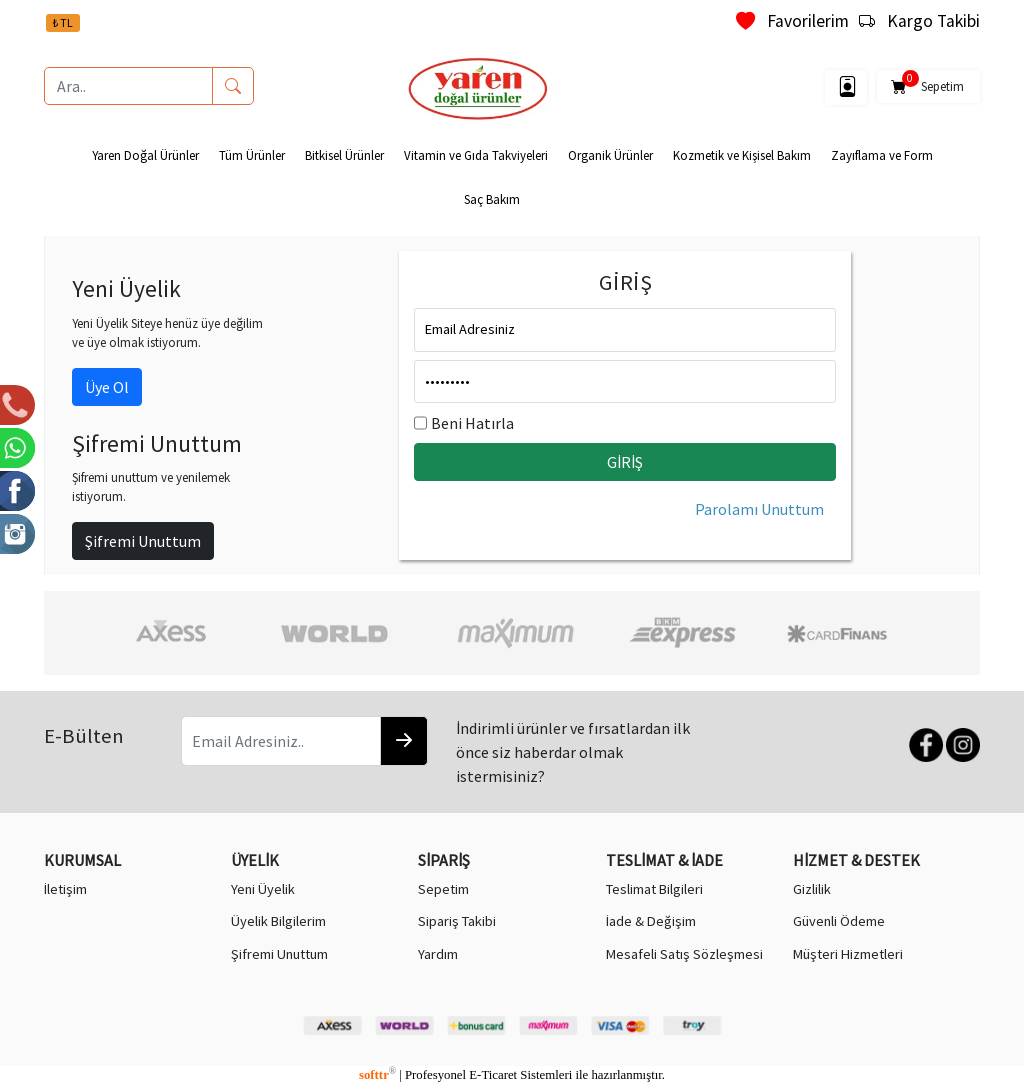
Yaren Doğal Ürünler (145, 155)
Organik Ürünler (610, 155)
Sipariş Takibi (457, 921)
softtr (377, 1075)
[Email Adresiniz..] (281, 741)
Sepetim (928, 83)
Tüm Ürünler (252, 155)
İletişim (65, 889)
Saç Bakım (492, 199)
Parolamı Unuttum (759, 509)
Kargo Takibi (919, 21)
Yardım (438, 954)
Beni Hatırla (472, 423)
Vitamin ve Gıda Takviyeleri (476, 155)
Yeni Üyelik (263, 889)
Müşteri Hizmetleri (848, 954)
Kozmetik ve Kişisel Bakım (742, 155)
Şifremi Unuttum (143, 541)
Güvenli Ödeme (839, 921)
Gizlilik (812, 889)
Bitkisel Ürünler (344, 155)
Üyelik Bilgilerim (278, 921)
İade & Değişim (651, 921)
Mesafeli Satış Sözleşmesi (684, 954)
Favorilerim (792, 21)
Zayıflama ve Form (882, 155)
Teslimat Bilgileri (654, 889)
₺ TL (63, 22)
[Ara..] (128, 86)
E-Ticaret (493, 1075)
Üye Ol (107, 387)
